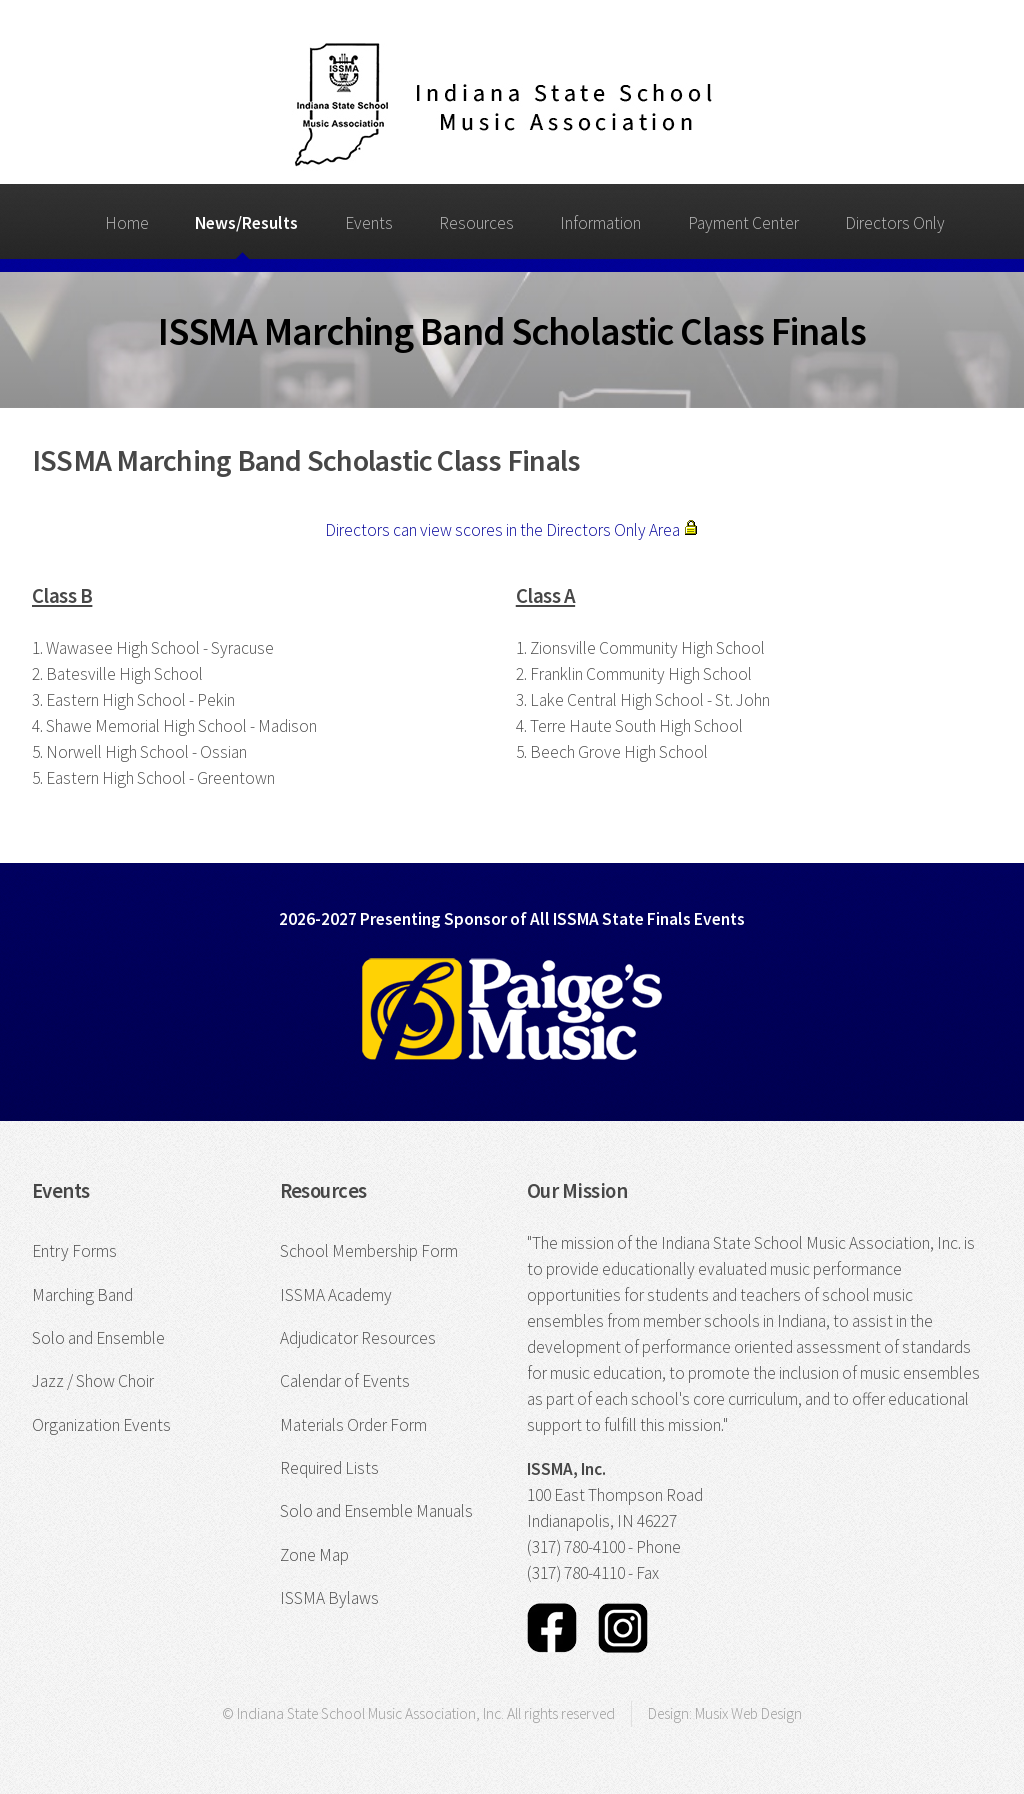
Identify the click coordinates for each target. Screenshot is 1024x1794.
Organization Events (101, 1425)
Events (369, 223)
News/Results (246, 223)
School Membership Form (369, 1251)
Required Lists (329, 1468)
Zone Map (314, 1555)
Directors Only (895, 223)
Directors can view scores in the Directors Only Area (512, 530)
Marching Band (82, 1295)
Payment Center (743, 223)
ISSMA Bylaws (329, 1598)
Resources (476, 223)
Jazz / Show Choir (93, 1381)
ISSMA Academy (336, 1295)
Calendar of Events (345, 1381)
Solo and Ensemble (98, 1338)
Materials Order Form (353, 1425)
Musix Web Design (748, 1713)
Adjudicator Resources (358, 1338)
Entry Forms (74, 1251)
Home (127, 223)
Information (600, 223)
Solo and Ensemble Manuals (376, 1511)
